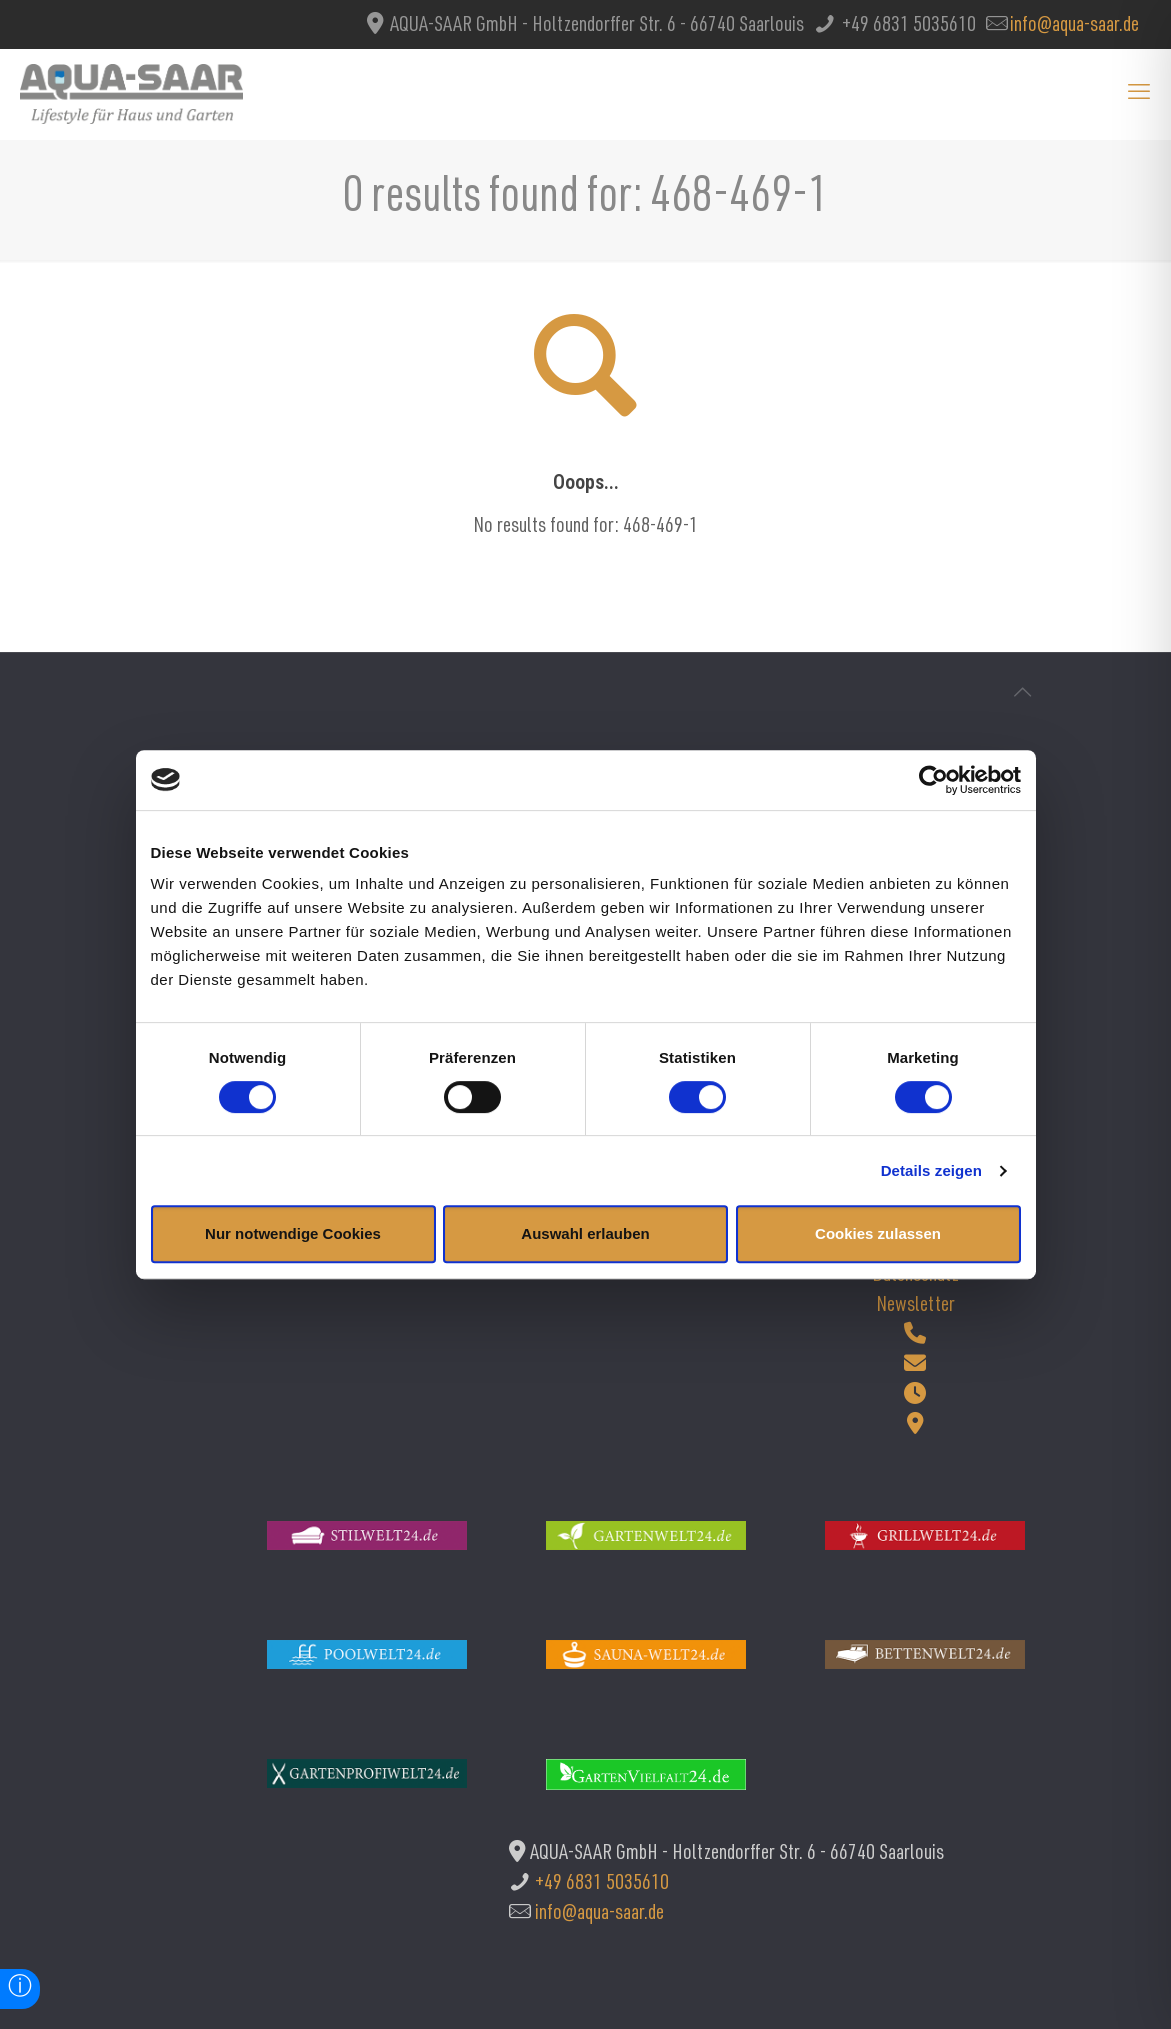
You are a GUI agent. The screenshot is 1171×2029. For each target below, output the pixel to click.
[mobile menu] (1139, 94)
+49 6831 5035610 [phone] (907, 26)
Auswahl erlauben (585, 1233)
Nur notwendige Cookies (293, 1233)
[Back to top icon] (1023, 695)
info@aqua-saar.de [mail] (1074, 26)
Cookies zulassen (878, 1233)
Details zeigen (931, 1170)
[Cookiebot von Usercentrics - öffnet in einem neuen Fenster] (933, 780)
